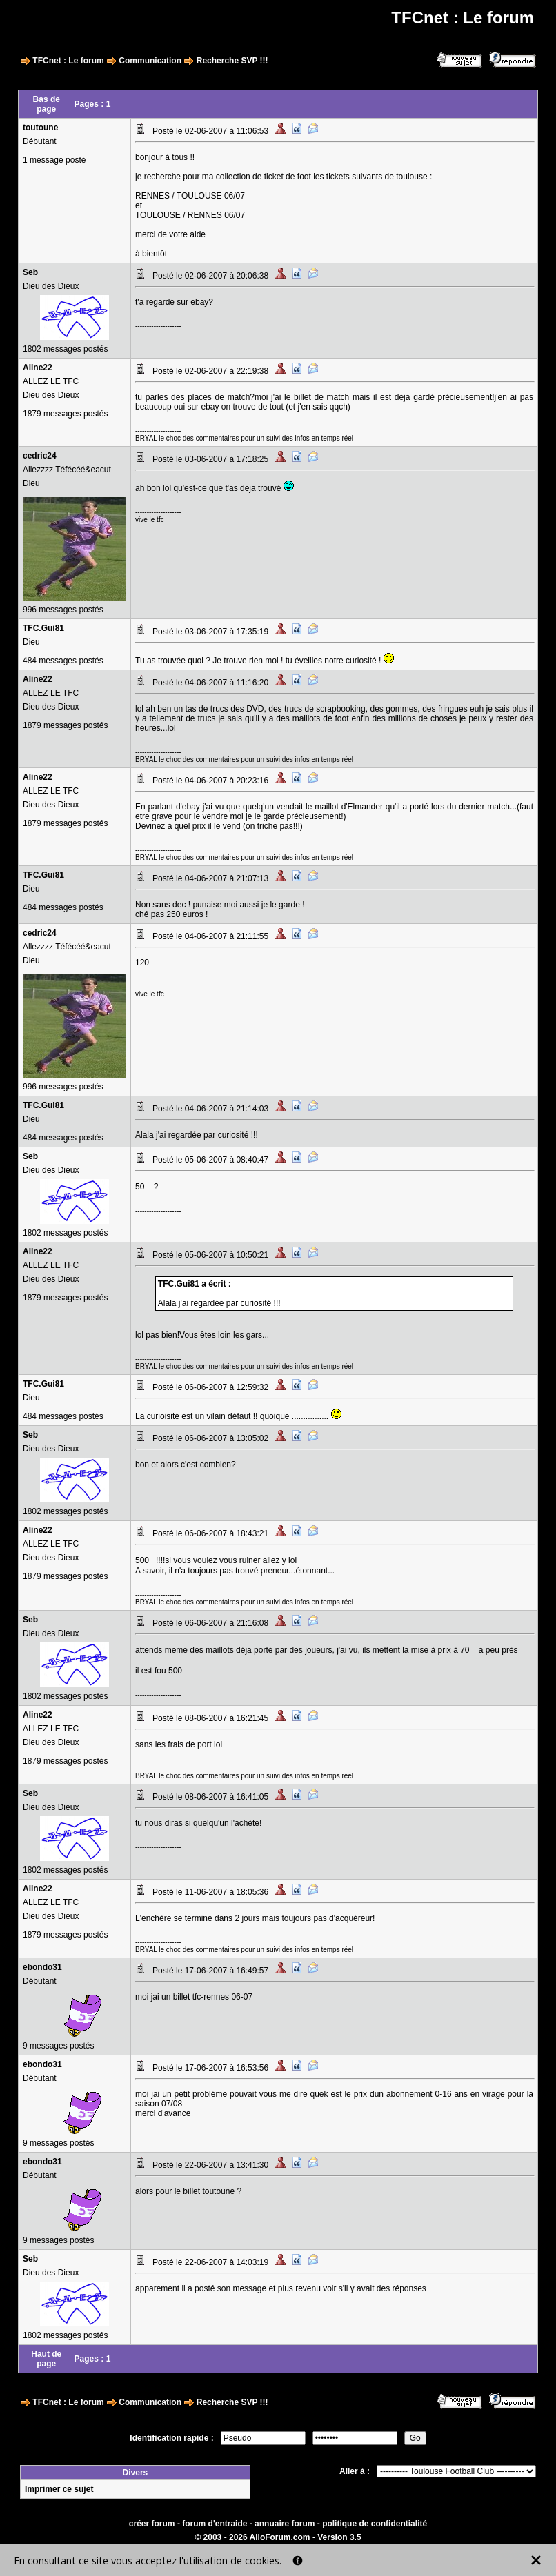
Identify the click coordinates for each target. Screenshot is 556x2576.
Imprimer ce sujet (59, 2489)
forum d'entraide (214, 2523)
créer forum (152, 2523)
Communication (150, 61)
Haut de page (46, 2358)
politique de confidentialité (374, 2523)
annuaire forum (285, 2523)
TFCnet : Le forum (67, 61)
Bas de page (46, 104)
